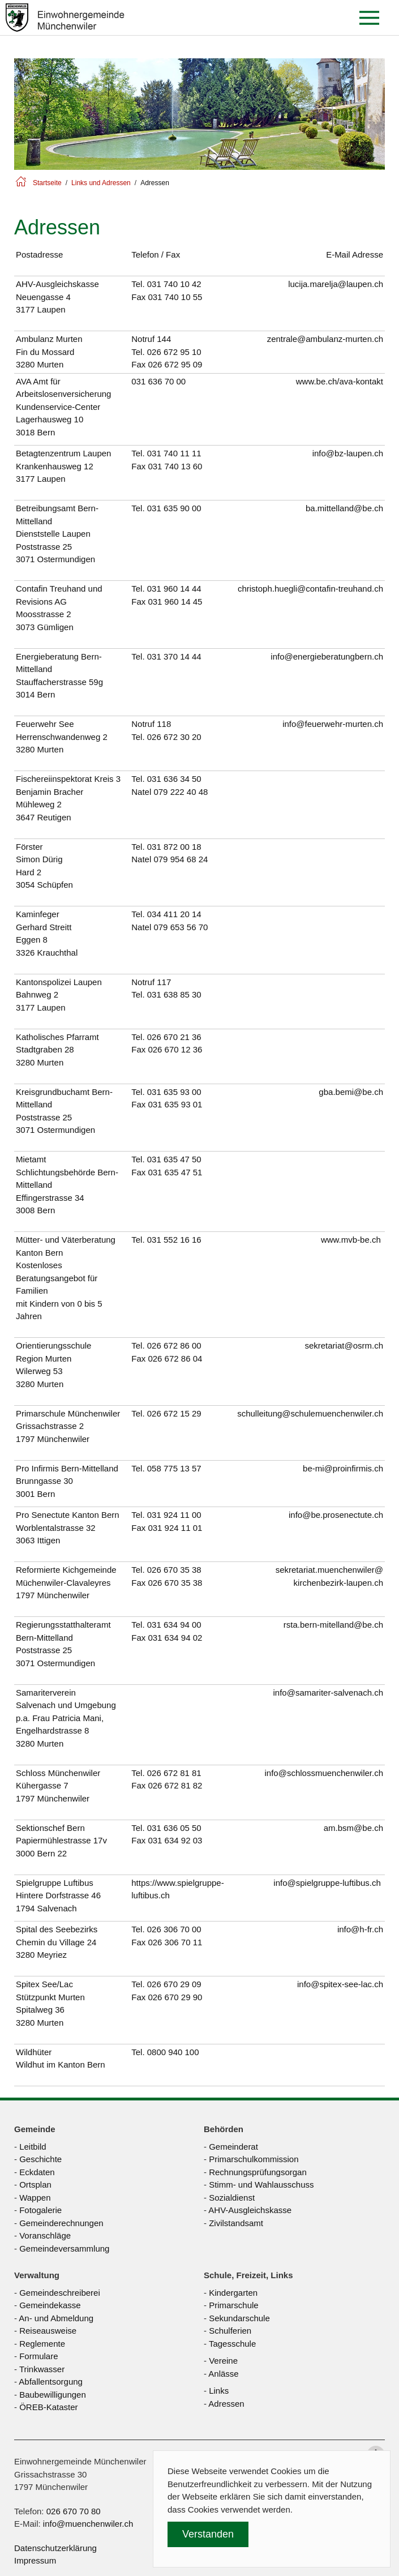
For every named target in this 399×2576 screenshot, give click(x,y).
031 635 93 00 (174, 1092)
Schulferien (230, 2330)
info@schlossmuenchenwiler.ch (324, 1773)
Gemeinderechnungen (61, 2223)
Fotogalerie (40, 2210)
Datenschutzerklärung (55, 2548)
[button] (372, 17)
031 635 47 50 (174, 1159)
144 (164, 339)
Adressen (226, 2403)
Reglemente (42, 2343)
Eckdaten (37, 2172)
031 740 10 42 (174, 284)
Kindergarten (233, 2292)
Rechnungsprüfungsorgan (258, 2172)
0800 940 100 (173, 2052)
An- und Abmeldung (56, 2318)
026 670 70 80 (73, 2511)
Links (219, 2390)
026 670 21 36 (174, 1037)
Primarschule (234, 2305)
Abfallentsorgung (51, 2381)
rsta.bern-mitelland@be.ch (333, 1624)
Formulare (38, 2356)
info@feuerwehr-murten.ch (332, 724)
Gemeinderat (233, 2146)
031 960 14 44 (174, 588)
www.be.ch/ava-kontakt (339, 381)
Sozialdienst (232, 2197)
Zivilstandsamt (236, 2223)
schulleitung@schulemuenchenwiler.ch (310, 1413)
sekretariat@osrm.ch (343, 1345)
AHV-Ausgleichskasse (249, 2210)
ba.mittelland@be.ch (344, 508)
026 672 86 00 (174, 1345)
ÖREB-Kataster (48, 2407)
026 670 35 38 (174, 1569)
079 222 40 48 (180, 792)
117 (164, 982)
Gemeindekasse (49, 2305)
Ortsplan (35, 2184)
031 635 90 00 (174, 508)
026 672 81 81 (174, 1773)
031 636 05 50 (174, 1828)
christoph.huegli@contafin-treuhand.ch (310, 588)
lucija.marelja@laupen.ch (335, 284)
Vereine (223, 2360)
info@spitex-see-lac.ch (340, 1984)
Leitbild (32, 2146)
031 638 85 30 (174, 994)
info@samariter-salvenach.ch (328, 1692)
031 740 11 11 (174, 453)
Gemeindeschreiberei (59, 2292)
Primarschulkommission (253, 2159)
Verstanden (208, 2534)
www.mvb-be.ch (351, 1239)
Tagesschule (232, 2343)
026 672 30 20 (174, 737)
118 (164, 724)
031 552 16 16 (174, 1239)
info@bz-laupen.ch (347, 453)
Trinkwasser (42, 2369)
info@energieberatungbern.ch (327, 656)
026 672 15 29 (174, 1413)
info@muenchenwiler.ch (88, 2523)
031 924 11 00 (174, 1515)
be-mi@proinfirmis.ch (343, 1468)
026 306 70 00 (174, 1929)
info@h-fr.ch (360, 1929)
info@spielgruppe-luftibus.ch (327, 1883)
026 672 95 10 (174, 352)
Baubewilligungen (52, 2394)
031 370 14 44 (174, 656)
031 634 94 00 (174, 1624)
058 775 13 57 (174, 1468)
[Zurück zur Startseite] (65, 17)
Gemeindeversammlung (64, 2248)
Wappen (34, 2197)
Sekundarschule (239, 2318)
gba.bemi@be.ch (351, 1092)
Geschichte (40, 2159)
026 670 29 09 (174, 1984)
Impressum (35, 2560)
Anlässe (223, 2373)
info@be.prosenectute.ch (336, 1515)
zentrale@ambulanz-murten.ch (325, 339)
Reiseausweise (47, 2330)
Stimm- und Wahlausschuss (261, 2184)
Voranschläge (45, 2235)
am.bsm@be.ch (353, 1828)
